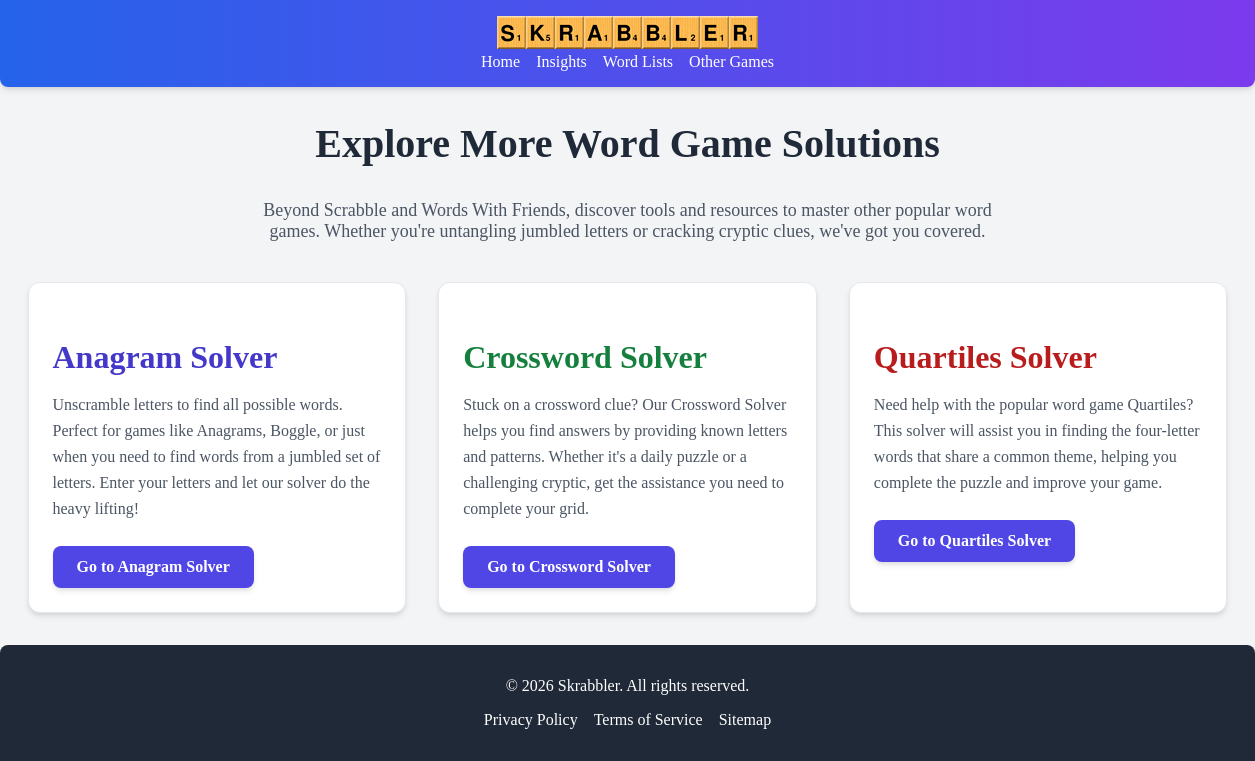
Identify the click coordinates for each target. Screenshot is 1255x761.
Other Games (731, 61)
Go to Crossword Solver (569, 566)
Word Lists (638, 61)
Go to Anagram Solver (153, 566)
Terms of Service (648, 719)
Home (500, 61)
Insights (561, 61)
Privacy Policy (531, 719)
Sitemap (745, 719)
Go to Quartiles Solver (974, 540)
